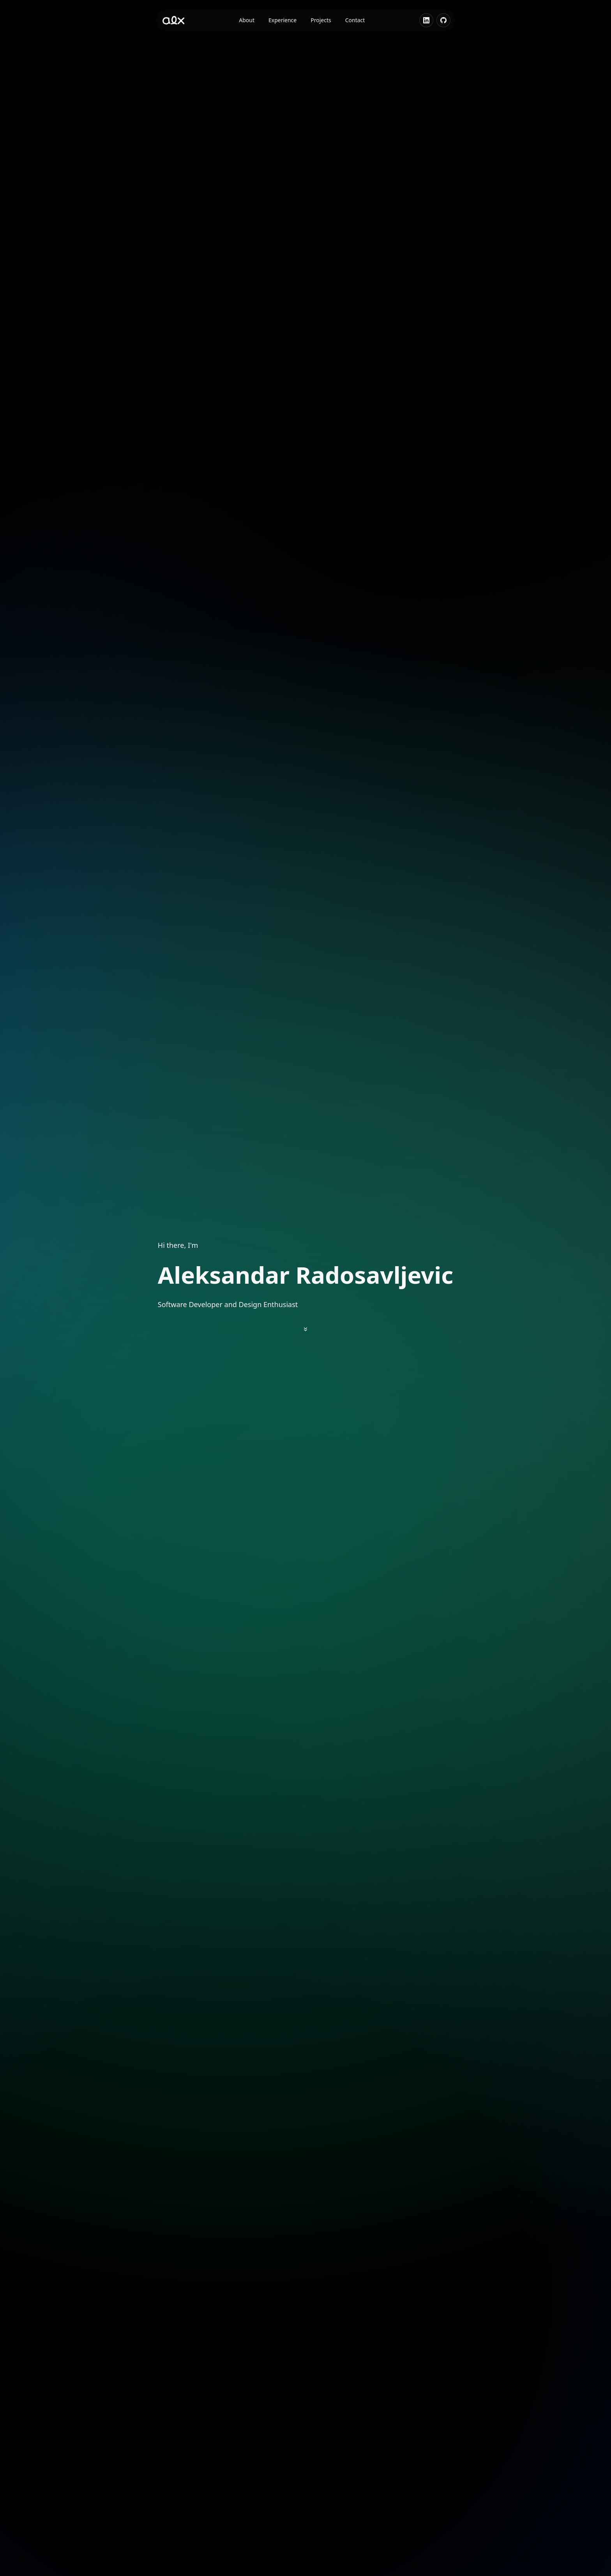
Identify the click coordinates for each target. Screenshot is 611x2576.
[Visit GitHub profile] (443, 20)
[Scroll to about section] (305, 1329)
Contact (355, 20)
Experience (282, 20)
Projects (321, 20)
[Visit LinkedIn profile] (426, 20)
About (246, 20)
